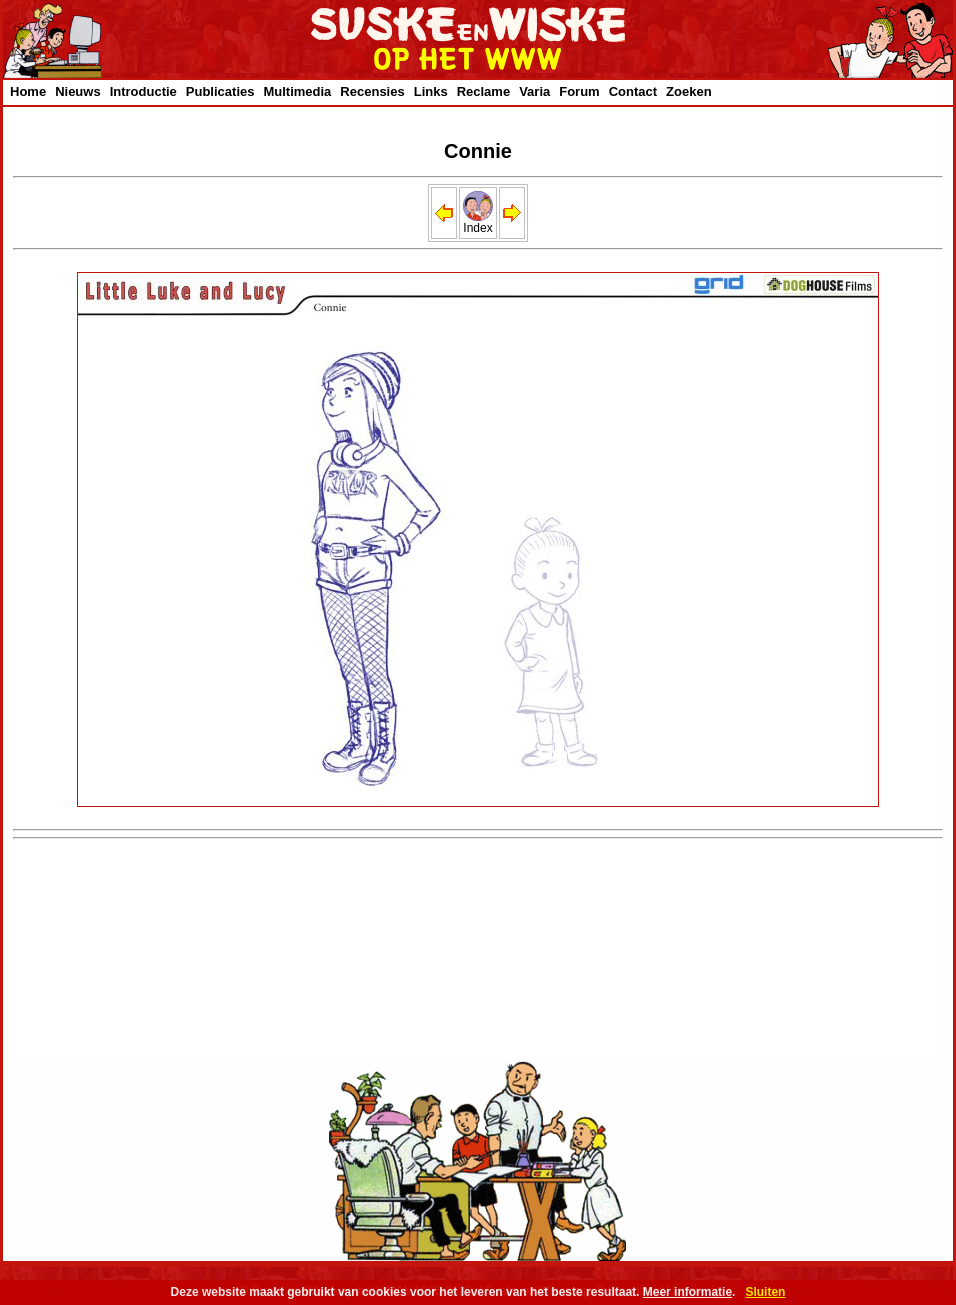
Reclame (483, 91)
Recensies (372, 91)
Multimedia (297, 91)
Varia (534, 91)
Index (478, 222)
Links (431, 91)
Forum (579, 91)
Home (28, 91)
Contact (633, 91)
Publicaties (220, 91)
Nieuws (78, 91)
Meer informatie (687, 1292)
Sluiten (765, 1292)
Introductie (143, 91)
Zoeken (689, 91)
